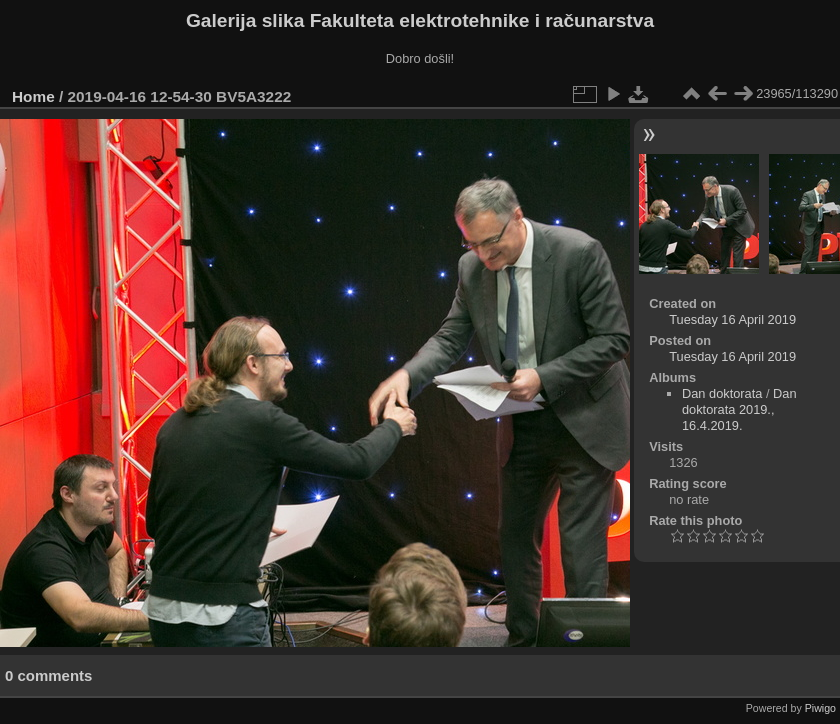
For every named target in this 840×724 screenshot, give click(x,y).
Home (33, 96)
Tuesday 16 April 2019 (732, 319)
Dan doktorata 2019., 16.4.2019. (739, 409)
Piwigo (820, 708)
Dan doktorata (722, 393)
